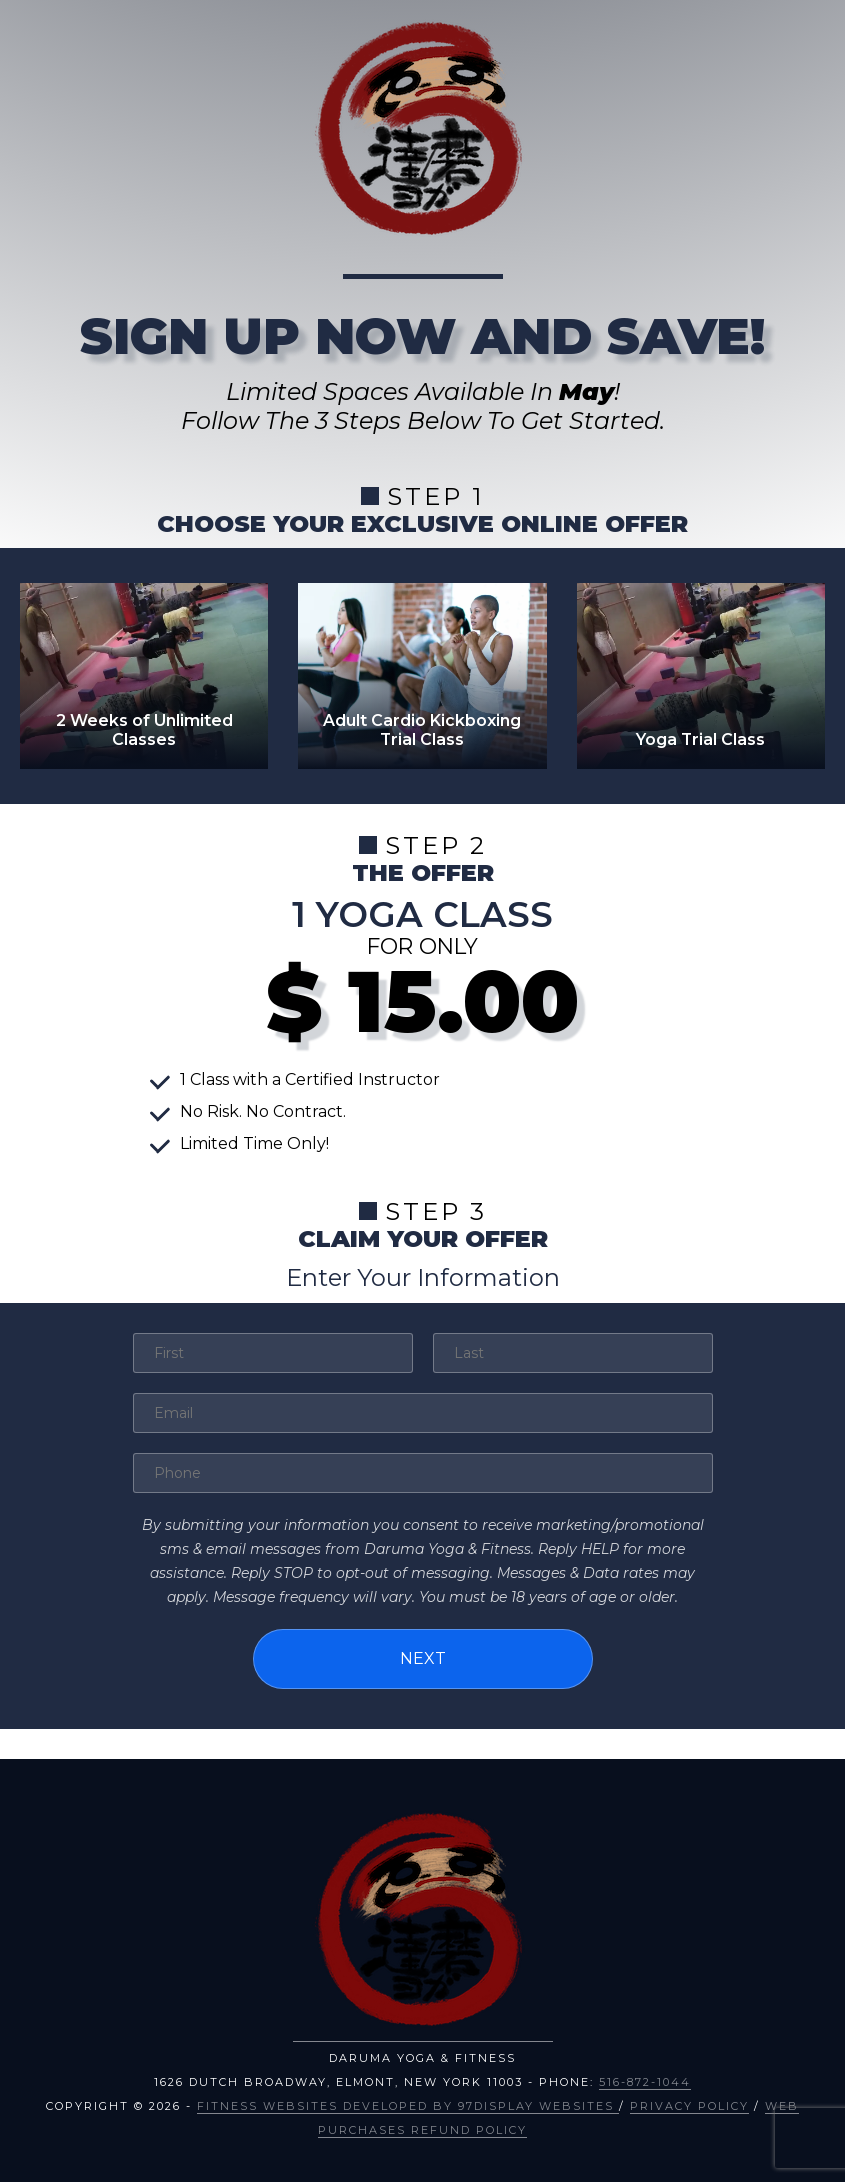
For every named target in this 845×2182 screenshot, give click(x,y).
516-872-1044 (645, 2082)
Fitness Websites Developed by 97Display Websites (408, 2106)
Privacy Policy (689, 2106)
